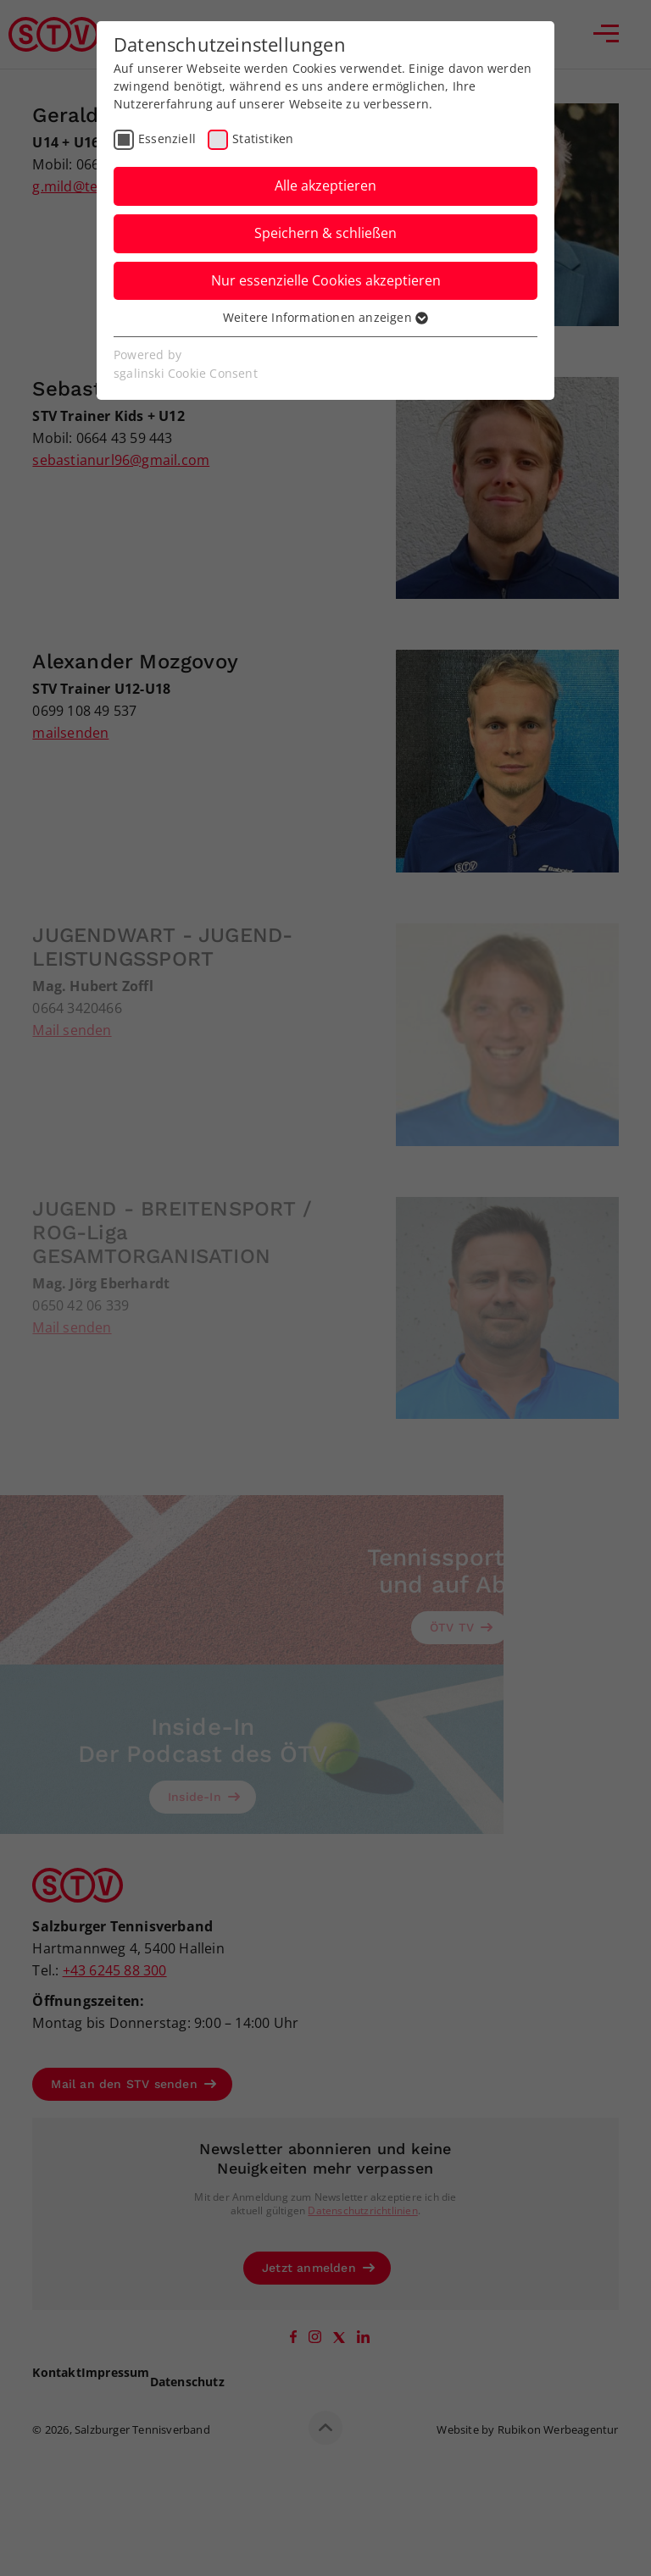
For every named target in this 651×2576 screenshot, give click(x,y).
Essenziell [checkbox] (167, 138)
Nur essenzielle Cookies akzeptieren (326, 280)
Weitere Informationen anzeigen (325, 317)
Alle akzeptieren (325, 185)
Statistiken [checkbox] (262, 138)
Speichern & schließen (325, 233)
